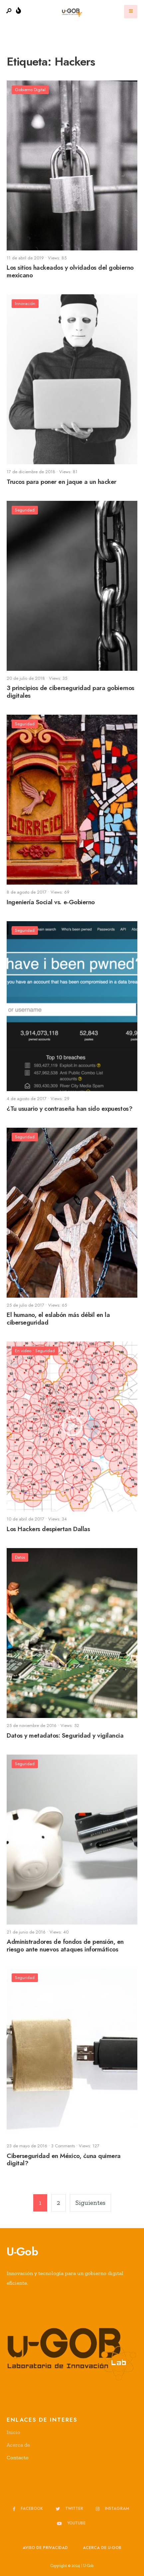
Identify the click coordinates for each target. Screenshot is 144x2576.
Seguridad (25, 510)
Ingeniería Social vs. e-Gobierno (51, 902)
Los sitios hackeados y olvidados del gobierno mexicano (70, 271)
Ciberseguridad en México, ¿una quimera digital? (64, 2159)
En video (23, 1351)
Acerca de (18, 2445)
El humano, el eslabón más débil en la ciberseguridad (58, 1319)
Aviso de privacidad (45, 2548)
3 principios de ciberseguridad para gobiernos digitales (70, 692)
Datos (20, 1557)
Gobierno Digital (30, 89)
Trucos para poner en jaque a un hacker (61, 481)
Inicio (13, 2432)
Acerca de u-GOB (102, 2548)
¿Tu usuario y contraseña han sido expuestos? (69, 1108)
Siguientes (90, 2203)
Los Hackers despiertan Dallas (48, 1528)
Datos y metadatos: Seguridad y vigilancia (65, 1735)
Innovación (25, 303)
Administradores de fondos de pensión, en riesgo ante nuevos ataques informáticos (65, 1945)
